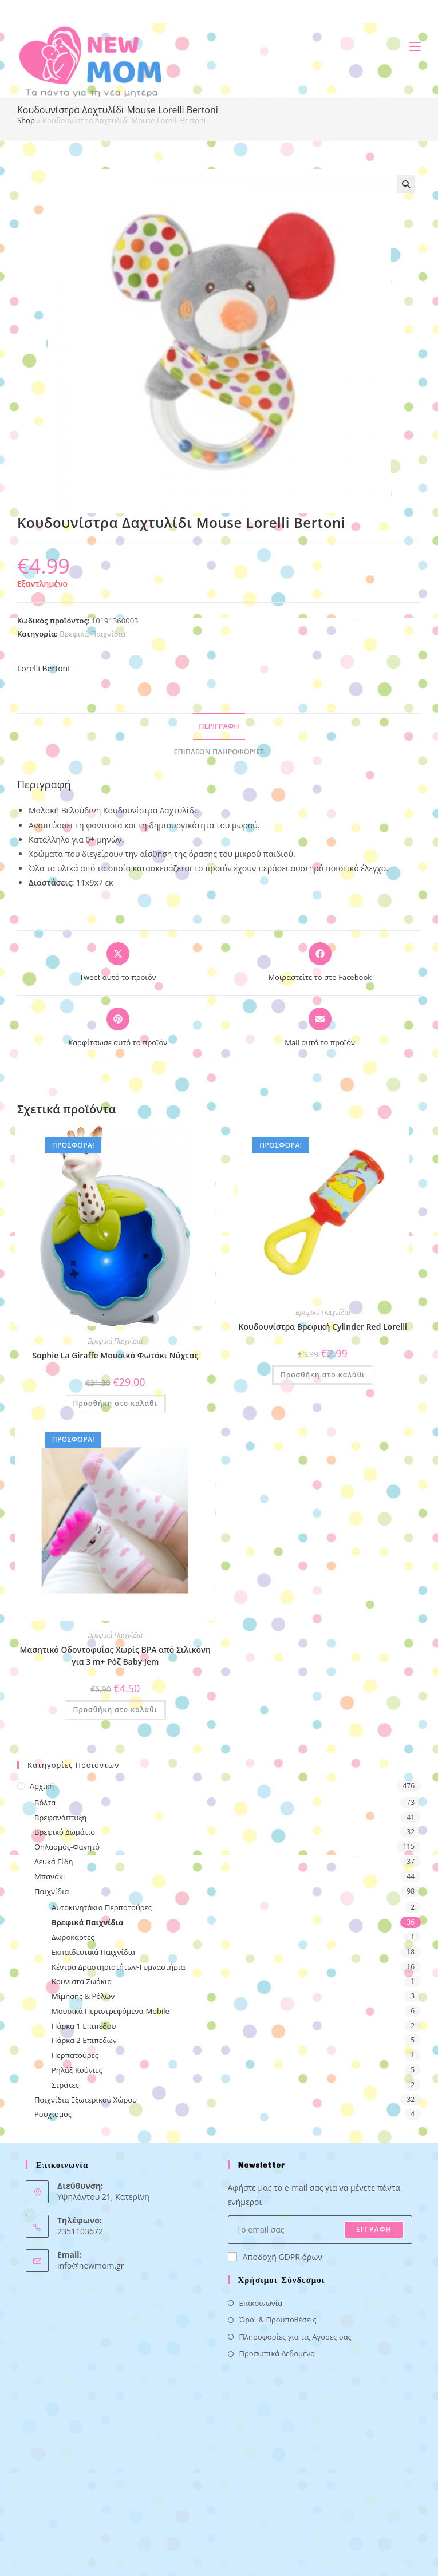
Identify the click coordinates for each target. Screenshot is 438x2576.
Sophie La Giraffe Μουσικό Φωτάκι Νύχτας (115, 1355)
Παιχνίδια (51, 1891)
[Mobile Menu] (411, 46)
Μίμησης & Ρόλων (83, 1996)
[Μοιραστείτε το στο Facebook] (320, 962)
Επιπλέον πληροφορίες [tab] (219, 752)
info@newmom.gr (90, 2265)
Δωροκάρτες (73, 1937)
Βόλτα (45, 1802)
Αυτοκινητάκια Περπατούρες (102, 1907)
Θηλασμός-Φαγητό (67, 1847)
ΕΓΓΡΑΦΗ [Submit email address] (374, 2229)
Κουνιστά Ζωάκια (82, 1981)
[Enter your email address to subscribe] (320, 2229)
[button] (406, 184)
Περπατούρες (75, 2055)
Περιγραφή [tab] (219, 726)
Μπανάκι (49, 1876)
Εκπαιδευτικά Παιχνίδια (93, 1952)
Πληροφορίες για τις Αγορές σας (295, 2337)
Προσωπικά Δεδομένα (277, 2353)
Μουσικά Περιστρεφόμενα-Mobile (110, 2011)
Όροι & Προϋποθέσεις (278, 2319)
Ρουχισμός (53, 2114)
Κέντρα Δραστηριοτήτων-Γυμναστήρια (118, 1967)
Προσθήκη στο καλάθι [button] (115, 1403)
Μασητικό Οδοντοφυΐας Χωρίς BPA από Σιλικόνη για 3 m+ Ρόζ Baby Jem (115, 1655)
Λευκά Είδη (53, 1861)
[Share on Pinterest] (117, 1028)
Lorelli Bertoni (43, 668)
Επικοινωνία (261, 2303)
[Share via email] (320, 1028)
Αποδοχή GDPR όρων (275, 2256)
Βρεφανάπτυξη (60, 1817)
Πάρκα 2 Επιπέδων (84, 2040)
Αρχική (42, 1786)
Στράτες (65, 2085)
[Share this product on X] (118, 962)
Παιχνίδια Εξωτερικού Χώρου (85, 2100)
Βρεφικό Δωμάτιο (64, 1832)
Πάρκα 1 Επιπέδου (84, 2026)
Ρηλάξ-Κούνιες (77, 2070)
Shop (26, 120)
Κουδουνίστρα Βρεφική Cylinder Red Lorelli (323, 1326)
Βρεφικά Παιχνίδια (92, 634)
